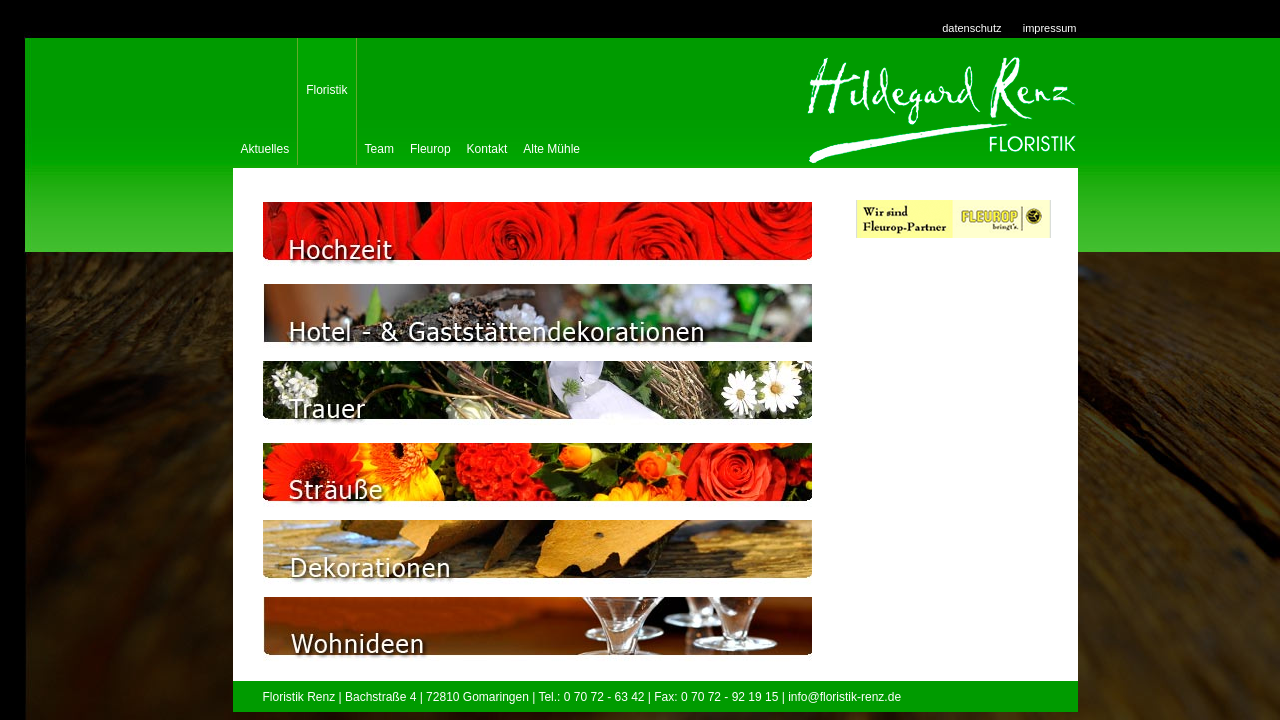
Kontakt (487, 144)
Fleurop (430, 144)
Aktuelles (265, 144)
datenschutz (971, 28)
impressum (1050, 28)
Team (379, 144)
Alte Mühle (551, 144)
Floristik (326, 90)
